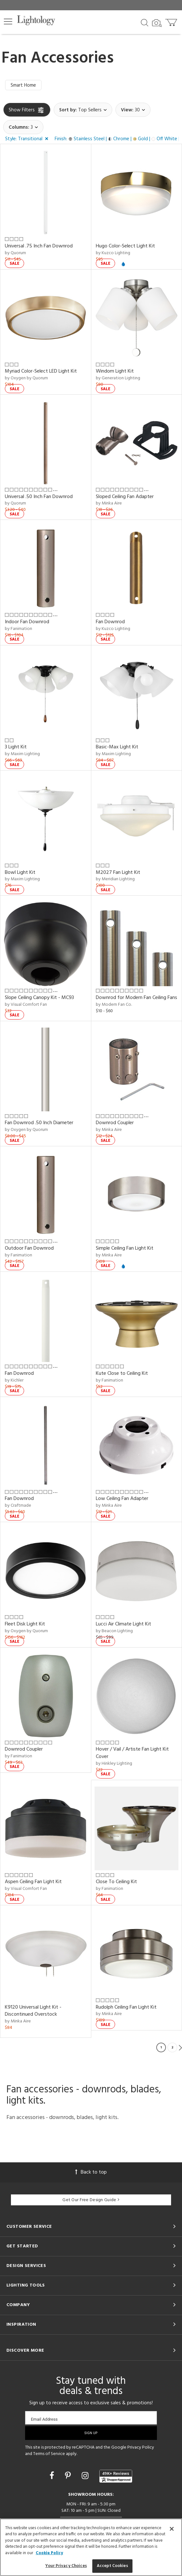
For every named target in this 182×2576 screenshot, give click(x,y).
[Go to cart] (172, 21)
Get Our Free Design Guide (90, 2200)
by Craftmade (18, 1505)
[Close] (172, 2529)
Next (180, 2047)
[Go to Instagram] (86, 2476)
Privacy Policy (140, 2447)
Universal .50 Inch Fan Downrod (39, 497)
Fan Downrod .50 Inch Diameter (39, 1123)
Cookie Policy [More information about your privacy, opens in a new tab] (49, 2553)
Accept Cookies (112, 2566)
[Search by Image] (156, 23)
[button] (8, 21)
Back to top (91, 2172)
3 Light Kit (16, 747)
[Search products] (144, 22)
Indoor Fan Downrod (27, 622)
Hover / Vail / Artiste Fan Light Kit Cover (132, 1753)
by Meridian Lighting (115, 879)
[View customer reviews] (116, 2476)
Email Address (44, 2419)
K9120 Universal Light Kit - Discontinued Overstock (33, 2011)
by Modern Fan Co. (114, 1004)
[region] (91, 2547)
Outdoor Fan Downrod (29, 1248)
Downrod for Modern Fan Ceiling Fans (136, 998)
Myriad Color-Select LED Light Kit (41, 371)
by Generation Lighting (118, 378)
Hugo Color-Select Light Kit (125, 246)
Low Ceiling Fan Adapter (122, 1499)
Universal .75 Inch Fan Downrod (39, 246)
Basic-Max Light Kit (117, 747)
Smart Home (23, 85)
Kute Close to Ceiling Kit (122, 1373)
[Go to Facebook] (52, 2476)
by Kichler (14, 1380)
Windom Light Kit (115, 371)
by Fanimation (18, 629)
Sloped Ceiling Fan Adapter (125, 497)
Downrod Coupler (115, 1123)
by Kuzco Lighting (113, 253)
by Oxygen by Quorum (26, 378)
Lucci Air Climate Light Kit (123, 1624)
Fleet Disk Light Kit (25, 1624)
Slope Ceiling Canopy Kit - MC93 (39, 998)
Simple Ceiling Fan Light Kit (124, 1248)
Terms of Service (49, 2454)
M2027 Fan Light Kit (118, 872)
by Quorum (15, 253)
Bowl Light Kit (20, 872)
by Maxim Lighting (22, 754)
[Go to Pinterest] (68, 2476)
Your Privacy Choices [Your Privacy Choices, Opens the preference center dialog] (66, 2566)
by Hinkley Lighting (114, 1763)
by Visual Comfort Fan (26, 1004)
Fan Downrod (110, 622)
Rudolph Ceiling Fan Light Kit (126, 2007)
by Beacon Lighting (114, 1631)
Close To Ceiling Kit (116, 1882)
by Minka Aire (109, 503)
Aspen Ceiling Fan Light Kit (33, 1882)
